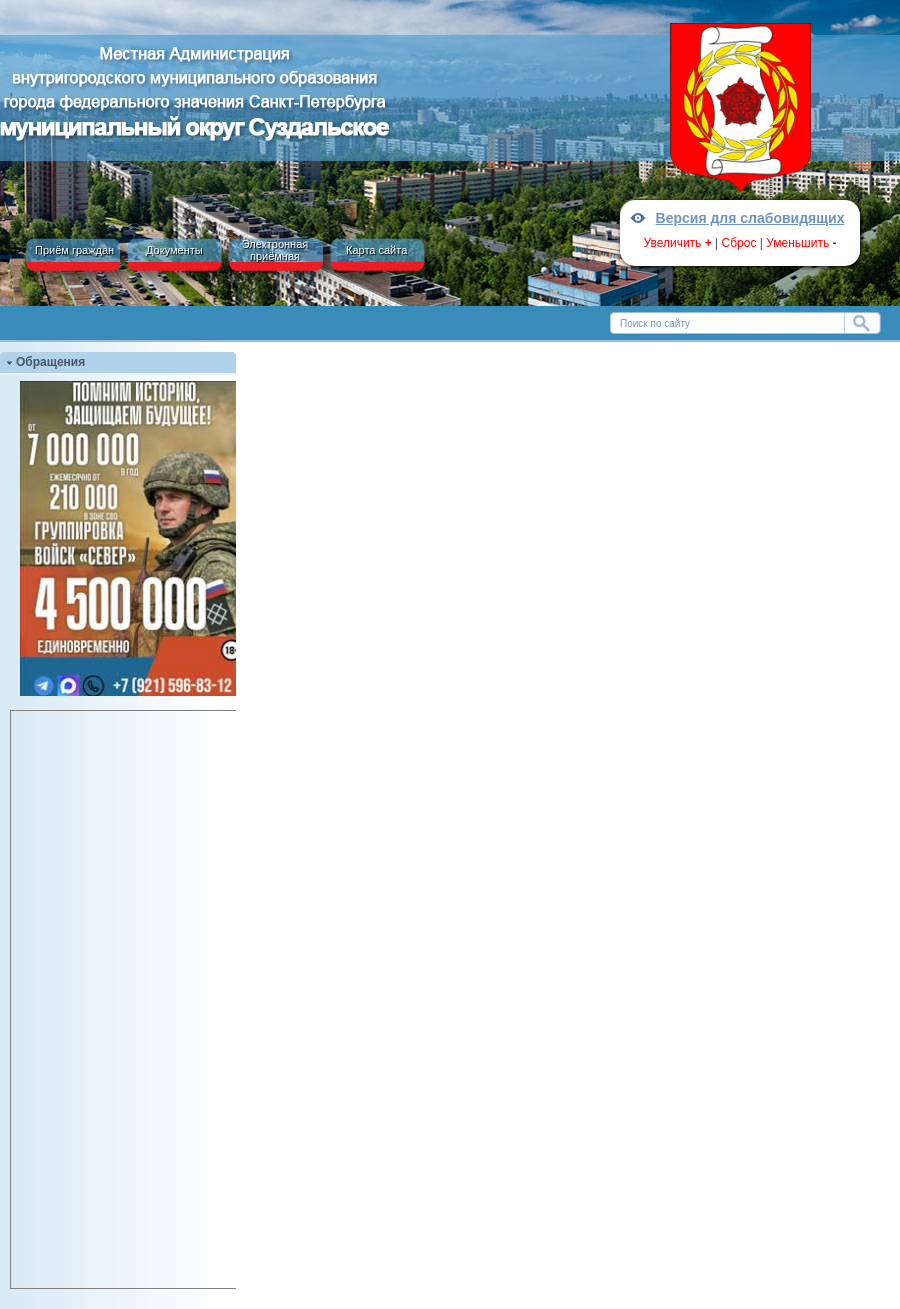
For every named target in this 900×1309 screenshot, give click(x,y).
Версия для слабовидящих (750, 218)
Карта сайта (376, 250)
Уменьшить (801, 243)
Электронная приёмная (275, 250)
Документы (174, 250)
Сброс (739, 243)
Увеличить (677, 243)
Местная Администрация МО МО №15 (195, 98)
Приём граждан (74, 250)
